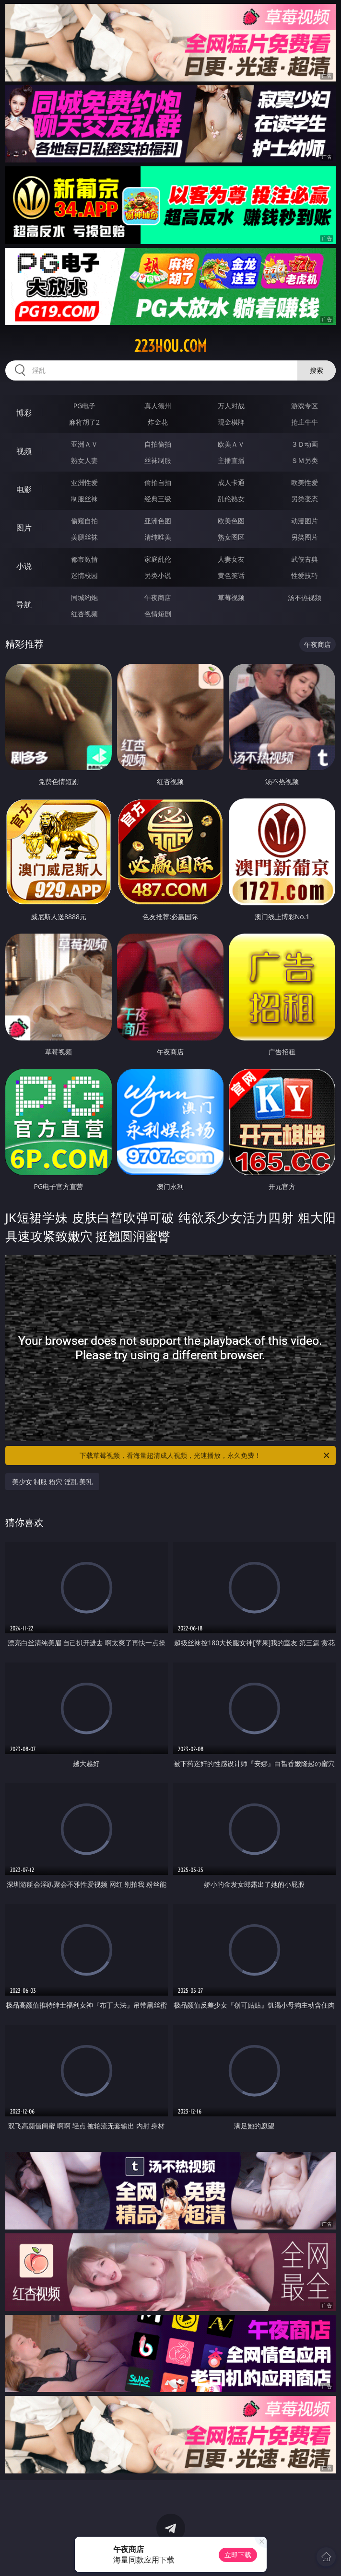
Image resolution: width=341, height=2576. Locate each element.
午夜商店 (157, 597)
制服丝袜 (84, 498)
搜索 (316, 370)
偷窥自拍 (84, 520)
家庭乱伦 (157, 559)
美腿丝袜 (84, 537)
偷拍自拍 (157, 482)
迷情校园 (84, 575)
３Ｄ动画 (304, 444)
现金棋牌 (231, 422)
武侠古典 (304, 559)
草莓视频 (231, 597)
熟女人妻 (84, 460)
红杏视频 (84, 613)
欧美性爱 (304, 482)
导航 (24, 604)
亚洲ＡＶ (84, 444)
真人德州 (157, 405)
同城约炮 (84, 597)
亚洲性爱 (84, 482)
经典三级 (157, 498)
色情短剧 (157, 613)
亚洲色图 (157, 520)
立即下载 (237, 2554)
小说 (24, 566)
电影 (24, 489)
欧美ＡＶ (231, 444)
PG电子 (84, 405)
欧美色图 (231, 520)
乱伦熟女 (231, 498)
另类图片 (304, 537)
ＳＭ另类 (304, 460)
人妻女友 (231, 559)
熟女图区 (231, 537)
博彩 (24, 412)
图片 (24, 527)
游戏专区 (304, 405)
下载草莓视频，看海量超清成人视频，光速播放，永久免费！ (205, 1455)
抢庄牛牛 (304, 422)
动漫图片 (304, 520)
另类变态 (304, 498)
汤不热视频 (304, 597)
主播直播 (231, 460)
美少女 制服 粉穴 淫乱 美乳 (52, 1481)
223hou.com (170, 346)
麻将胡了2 (84, 422)
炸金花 (158, 422)
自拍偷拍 (157, 444)
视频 (24, 451)
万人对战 (231, 405)
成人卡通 (231, 482)
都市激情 (84, 559)
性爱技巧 (304, 575)
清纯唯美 (157, 537)
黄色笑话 (231, 575)
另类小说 (157, 575)
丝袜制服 (157, 460)
